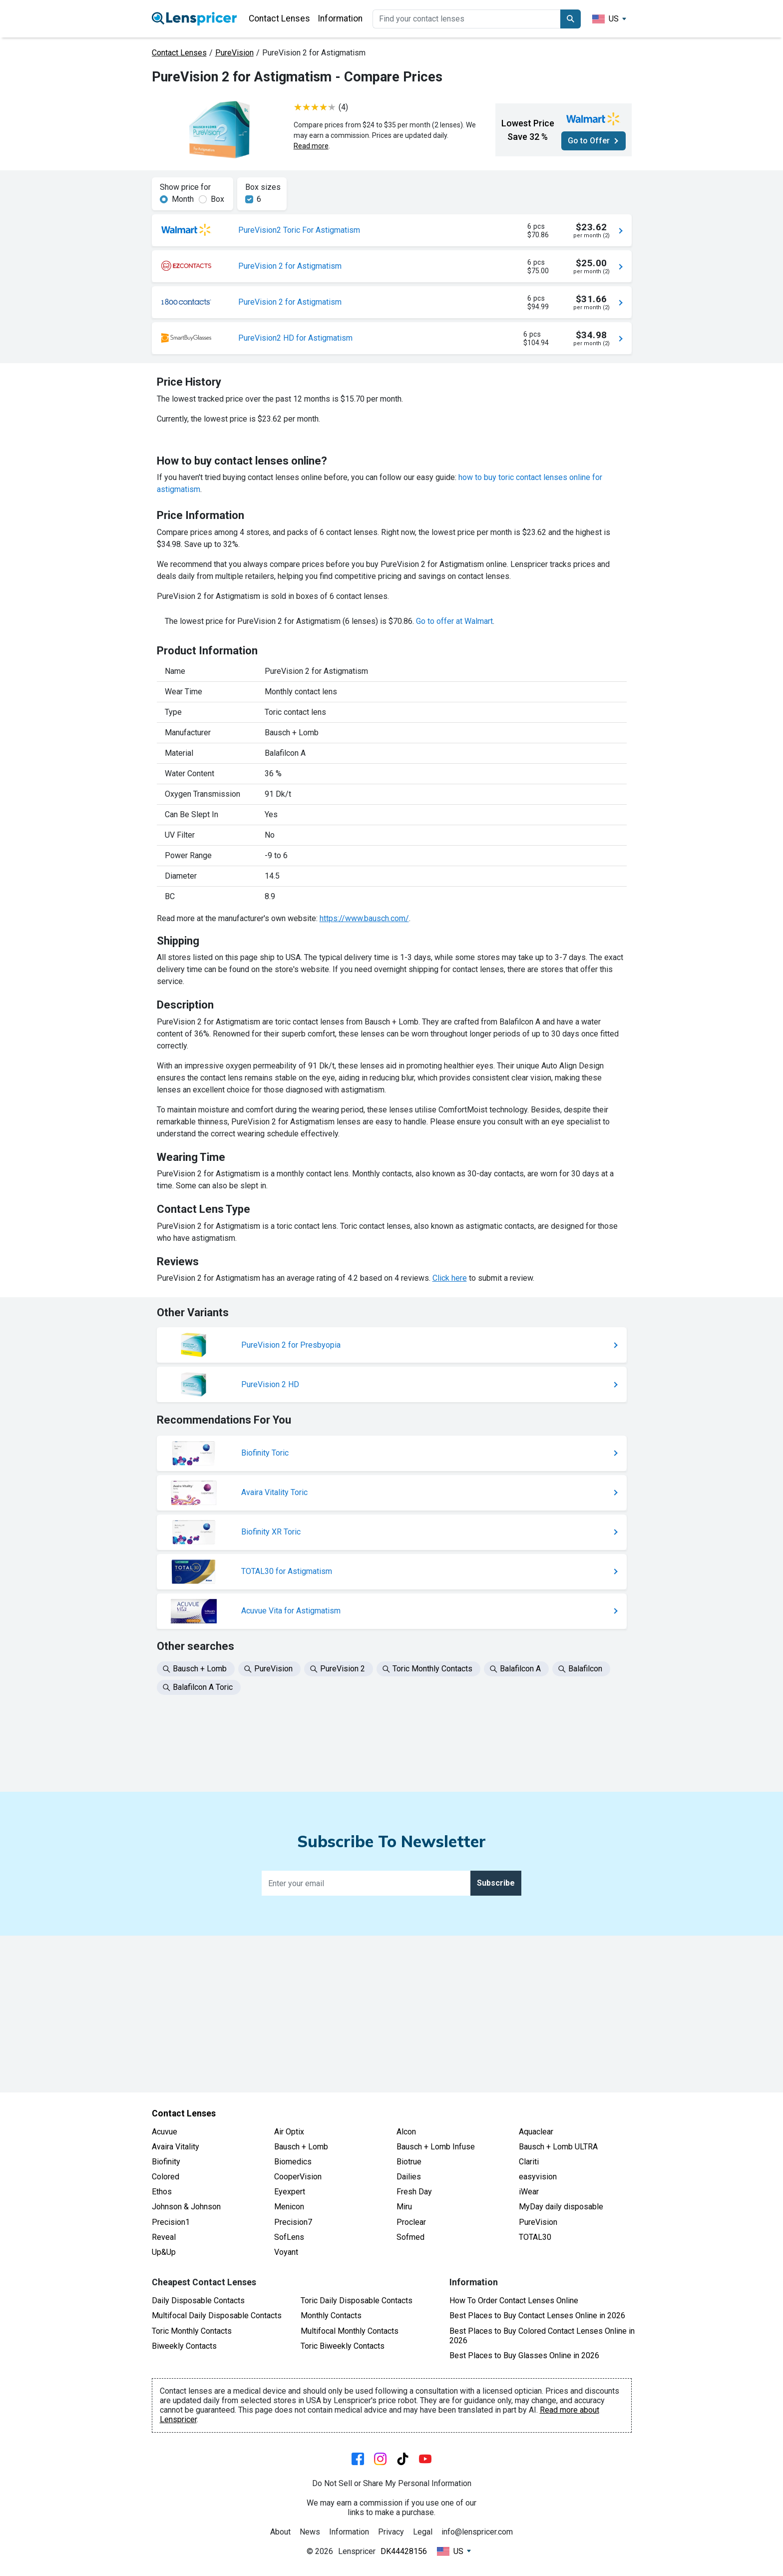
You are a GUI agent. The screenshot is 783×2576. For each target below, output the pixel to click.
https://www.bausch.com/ (364, 1153)
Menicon (289, 2207)
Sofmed (410, 2237)
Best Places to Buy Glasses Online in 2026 (524, 2355)
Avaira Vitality (175, 2146)
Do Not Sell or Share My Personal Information (391, 2483)
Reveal (164, 2237)
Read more (311, 146)
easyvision (538, 2176)
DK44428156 (404, 2551)
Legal (422, 2532)
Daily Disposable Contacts (198, 2300)
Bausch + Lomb (301, 2146)
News (310, 2532)
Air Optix (289, 2131)
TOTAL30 (535, 2237)
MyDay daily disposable (561, 2207)
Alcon (406, 2131)
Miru (404, 2207)
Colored (165, 2176)
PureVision (234, 52)
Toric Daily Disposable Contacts (356, 2300)
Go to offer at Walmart (454, 856)
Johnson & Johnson (186, 2207)
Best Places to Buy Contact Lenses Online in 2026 (537, 2315)
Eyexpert (289, 2191)
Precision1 (171, 2222)
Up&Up (164, 2252)
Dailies (408, 2176)
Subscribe (496, 2040)
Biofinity (166, 2161)
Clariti (529, 2161)
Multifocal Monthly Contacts (349, 2331)
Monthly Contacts (331, 2315)
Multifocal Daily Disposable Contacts (217, 2315)
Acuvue (164, 2131)
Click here (449, 1513)
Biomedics (293, 2161)
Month (183, 199)
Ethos (162, 2191)
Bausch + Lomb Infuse (435, 2146)
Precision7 (293, 2222)
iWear (529, 2191)
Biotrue (408, 2161)
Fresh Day (414, 2191)
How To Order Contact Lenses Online (513, 2300)
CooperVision (298, 2176)
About (280, 2532)
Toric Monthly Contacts (192, 2331)
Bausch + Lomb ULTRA (558, 2146)
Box (217, 199)
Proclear (411, 2222)
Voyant (286, 2252)
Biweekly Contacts (184, 2346)
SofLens (289, 2237)
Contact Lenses (279, 18)
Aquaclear (536, 2131)
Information (340, 18)
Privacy (391, 2532)
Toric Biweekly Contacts (343, 2346)
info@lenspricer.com (477, 2532)
